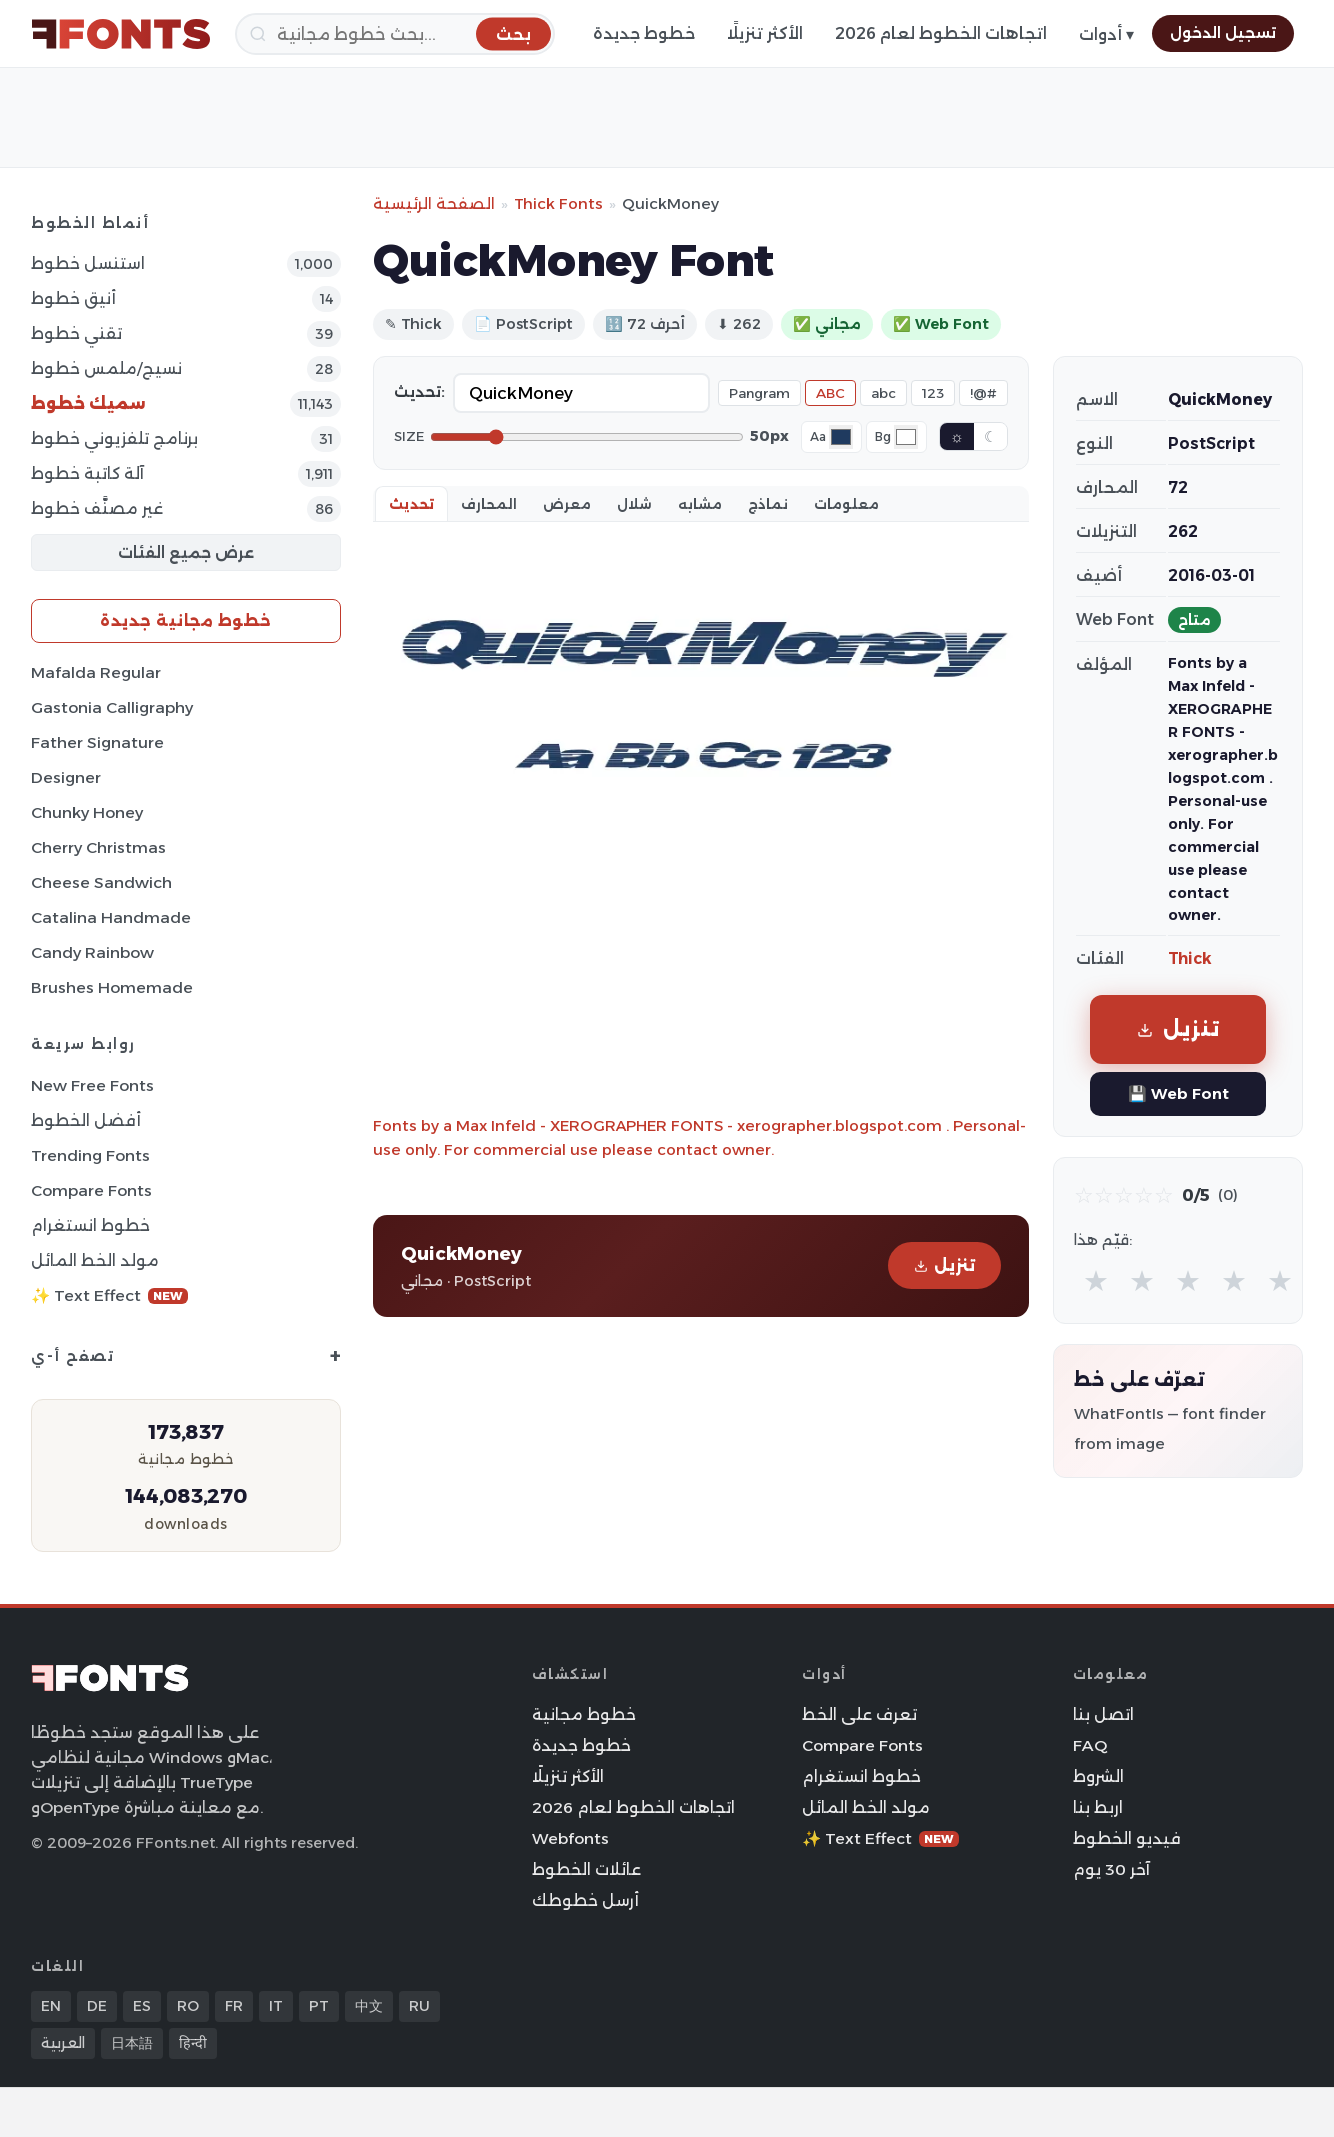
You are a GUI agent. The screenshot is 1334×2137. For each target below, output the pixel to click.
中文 (369, 2006)
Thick (1190, 958)
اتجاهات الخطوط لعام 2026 (941, 33)
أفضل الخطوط (86, 1120)
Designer (66, 777)
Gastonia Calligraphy (112, 707)
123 (933, 393)
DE (97, 2006)
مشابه (700, 504)
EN (51, 2006)
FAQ (1090, 1745)
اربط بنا (1098, 1807)
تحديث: (419, 392)
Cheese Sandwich (101, 882)
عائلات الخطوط (586, 1869)
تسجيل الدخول (1223, 33)
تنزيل (944, 1265)
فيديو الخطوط (1127, 1838)
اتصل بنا (1103, 1714)
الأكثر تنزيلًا (765, 33)
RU (419, 2006)
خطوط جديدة (644, 33)
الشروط (1098, 1776)
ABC (830, 393)
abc (883, 393)
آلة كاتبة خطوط (87, 473)
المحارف (489, 504)
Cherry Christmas (98, 847)
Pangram (759, 393)
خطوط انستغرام (90, 1225)
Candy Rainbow (92, 952)
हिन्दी (193, 2043)
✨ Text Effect (109, 1295)
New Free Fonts (92, 1085)
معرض (567, 504)
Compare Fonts (91, 1190)
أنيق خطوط (73, 298)
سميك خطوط (88, 403)
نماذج (768, 504)
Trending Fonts (90, 1155)
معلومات (846, 504)
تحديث (411, 504)
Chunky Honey (87, 812)
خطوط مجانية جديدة (186, 620)
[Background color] (906, 437)
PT (319, 2006)
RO (188, 2006)
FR (234, 2006)
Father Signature (97, 742)
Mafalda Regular (96, 672)
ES (142, 2006)
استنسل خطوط (88, 263)
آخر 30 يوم (1111, 1869)
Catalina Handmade (111, 917)
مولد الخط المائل (95, 1260)
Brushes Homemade (112, 987)
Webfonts (570, 1838)
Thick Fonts (558, 203)
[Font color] (841, 437)
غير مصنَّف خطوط (97, 508)
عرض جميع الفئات (186, 552)
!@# (983, 393)
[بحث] (395, 34)
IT (276, 2006)
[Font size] (587, 437)
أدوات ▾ (1106, 34)
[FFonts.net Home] (121, 34)
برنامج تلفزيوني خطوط (114, 438)
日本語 (132, 2043)
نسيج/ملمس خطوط (106, 368)
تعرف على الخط (859, 1714)
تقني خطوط (76, 333)
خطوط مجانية (584, 1714)
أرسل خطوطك (585, 1900)
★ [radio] (1096, 1280)
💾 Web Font (1178, 1093)
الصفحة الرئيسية (434, 203)
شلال (634, 504)
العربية (63, 2043)
